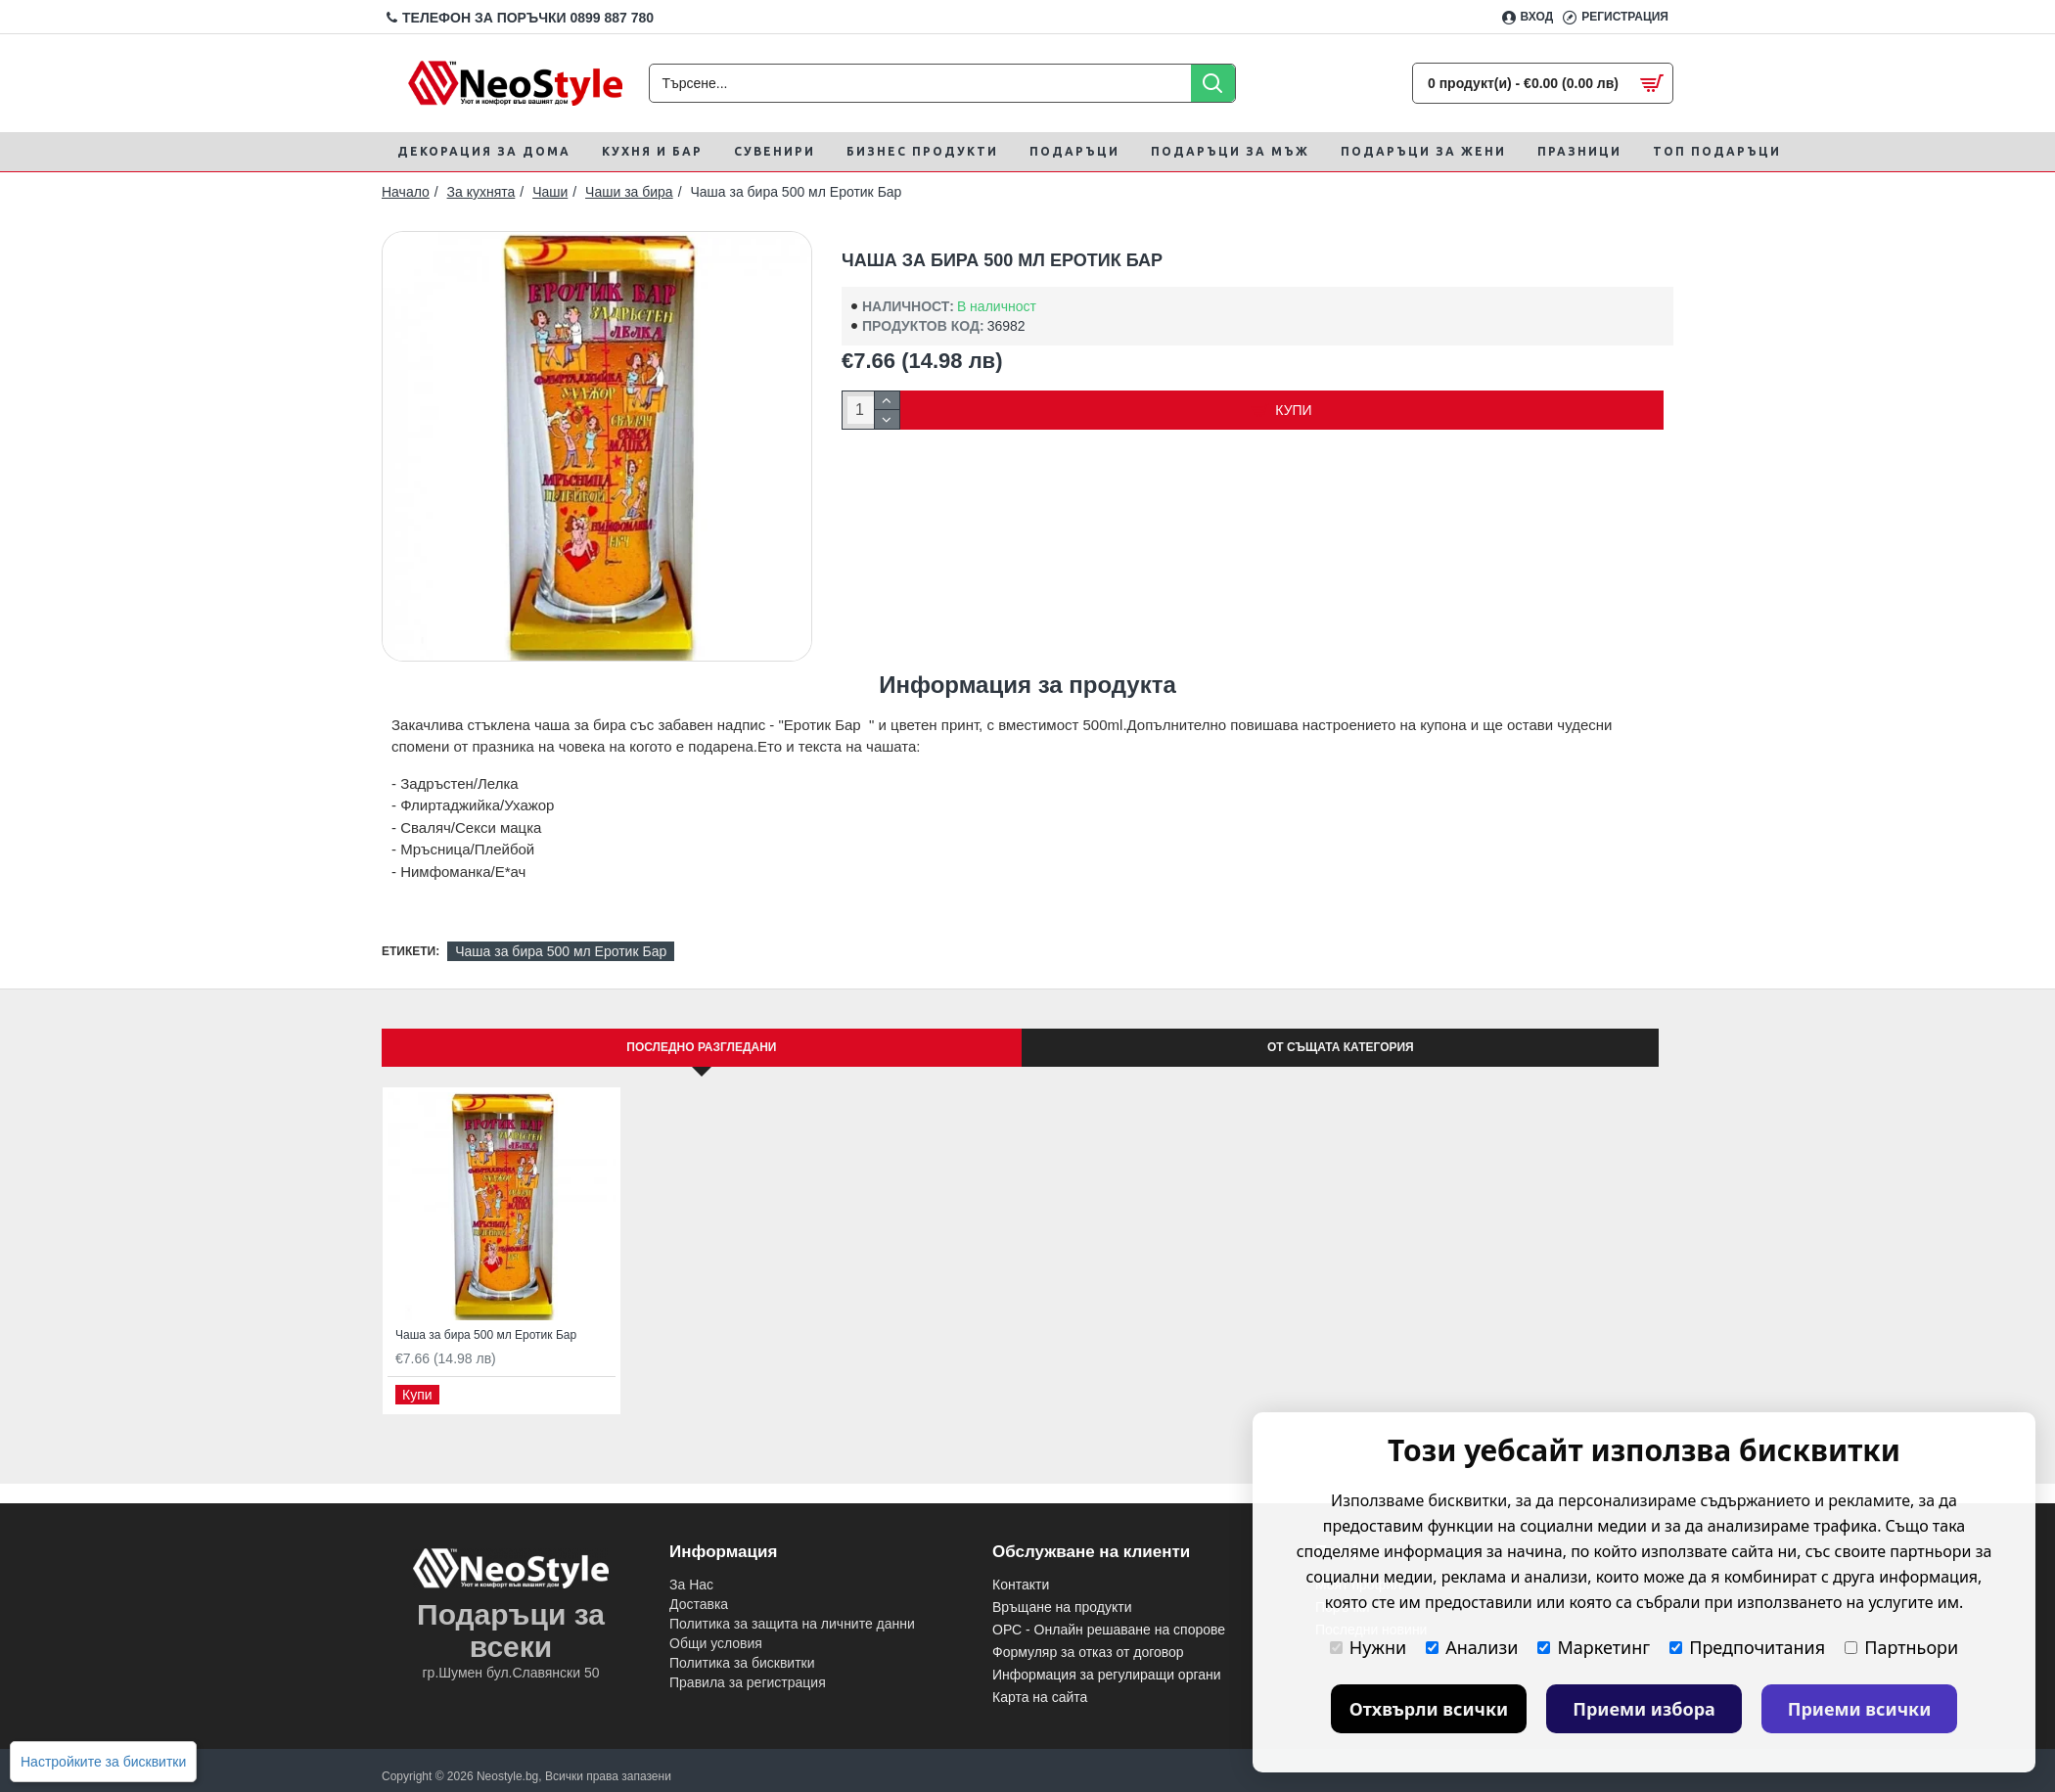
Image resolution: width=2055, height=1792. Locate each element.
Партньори (1901, 1647)
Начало (406, 192)
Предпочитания (1747, 1647)
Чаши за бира (629, 192)
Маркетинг (1593, 1647)
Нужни (1368, 1647)
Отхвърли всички (1429, 1709)
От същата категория (1340, 1047)
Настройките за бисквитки (103, 1761)
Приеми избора (1644, 1709)
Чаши (550, 192)
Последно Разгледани (701, 1047)
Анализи (1472, 1647)
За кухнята (481, 192)
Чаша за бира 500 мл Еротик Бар (560, 951)
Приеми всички (1860, 1709)
